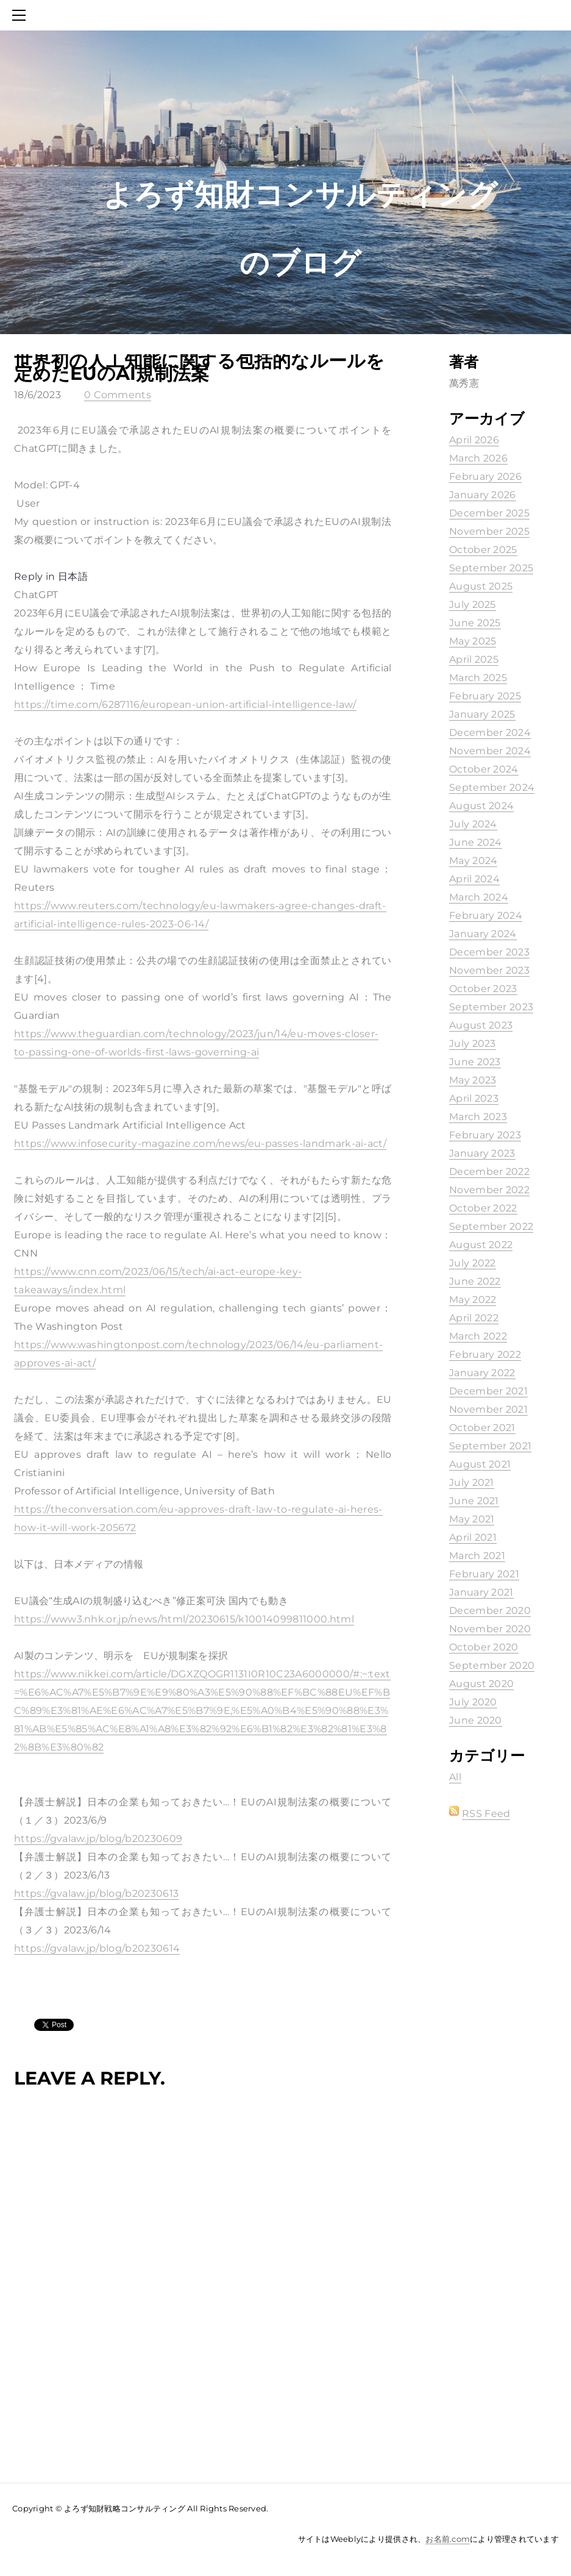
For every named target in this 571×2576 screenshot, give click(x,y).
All (455, 1777)
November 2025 (489, 531)
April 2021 (473, 1537)
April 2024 (474, 879)
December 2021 (488, 1391)
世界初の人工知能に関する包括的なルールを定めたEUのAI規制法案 (199, 367)
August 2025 (481, 586)
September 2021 (490, 1446)
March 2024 (478, 897)
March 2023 (478, 1116)
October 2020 (484, 1647)
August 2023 (481, 1025)
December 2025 (489, 513)
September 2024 (491, 787)
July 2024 (473, 824)
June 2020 (475, 1720)
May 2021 (472, 1519)
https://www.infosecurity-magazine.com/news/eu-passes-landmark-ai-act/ (200, 1143)
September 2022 (491, 1226)
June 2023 (475, 1062)
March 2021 (477, 1555)
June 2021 (474, 1501)
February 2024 (485, 915)
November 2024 (490, 751)
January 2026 (482, 495)
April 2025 (473, 659)
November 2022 (489, 1190)
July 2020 (473, 1702)
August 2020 (481, 1683)
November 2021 (488, 1409)
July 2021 (471, 1482)
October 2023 (483, 988)
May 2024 (473, 860)
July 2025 (472, 604)
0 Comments (117, 395)
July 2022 (472, 1263)
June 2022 (475, 1281)
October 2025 (483, 549)
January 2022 (482, 1373)
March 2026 (478, 458)
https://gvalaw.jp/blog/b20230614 (97, 1948)
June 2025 (475, 623)
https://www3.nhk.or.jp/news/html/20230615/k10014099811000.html (184, 1619)
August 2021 (480, 1464)
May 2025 (473, 641)
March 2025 (478, 677)
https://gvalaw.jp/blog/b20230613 (96, 1893)
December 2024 (490, 732)
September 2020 (491, 1665)
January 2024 (483, 934)
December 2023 (489, 952)
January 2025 (482, 714)
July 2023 (472, 1043)
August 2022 (481, 1245)
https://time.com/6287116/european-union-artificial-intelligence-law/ (185, 704)
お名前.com (447, 2539)
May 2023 (473, 1080)
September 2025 (491, 568)
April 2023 (473, 1098)
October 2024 (484, 769)
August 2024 (481, 806)
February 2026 (485, 476)
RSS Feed (486, 1813)
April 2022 (473, 1318)
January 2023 (482, 1153)
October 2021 (482, 1427)
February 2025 (485, 696)
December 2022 (489, 1171)
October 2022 (483, 1208)
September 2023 (491, 1007)
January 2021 (481, 1592)
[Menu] (21, 15)
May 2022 (473, 1299)
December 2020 (490, 1610)
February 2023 (485, 1135)
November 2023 (489, 970)
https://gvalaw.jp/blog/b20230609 (98, 1838)
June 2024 (475, 842)
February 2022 (485, 1354)
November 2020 (490, 1629)
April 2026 (474, 440)
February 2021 (484, 1574)
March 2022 (478, 1336)
